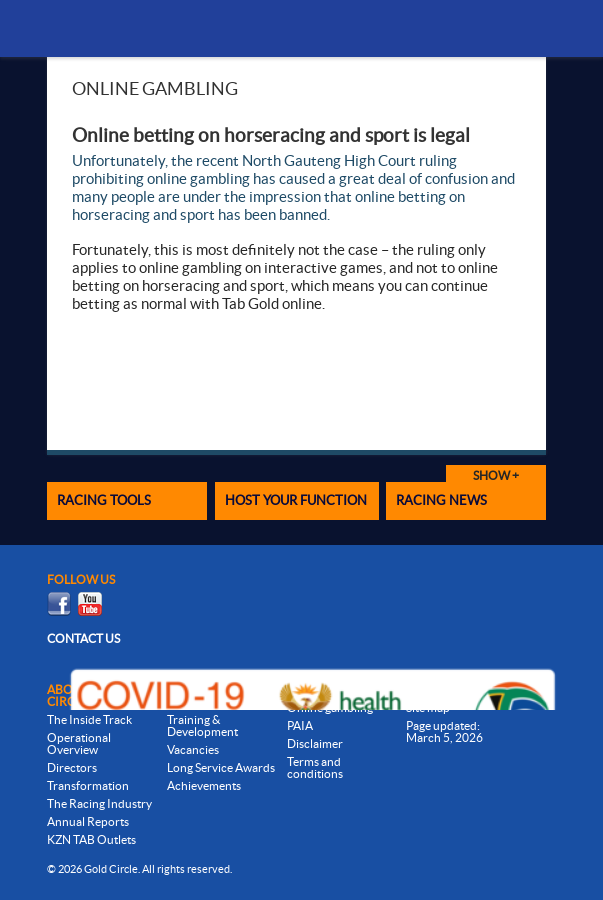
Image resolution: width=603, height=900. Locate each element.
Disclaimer (315, 743)
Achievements (204, 785)
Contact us (83, 638)
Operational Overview (79, 743)
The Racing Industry (99, 803)
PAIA (300, 725)
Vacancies (193, 749)
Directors (72, 767)
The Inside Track (89, 719)
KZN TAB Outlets (91, 839)
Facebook (59, 604)
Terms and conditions (315, 767)
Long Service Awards (221, 767)
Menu (517, 28)
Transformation (88, 785)
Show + (496, 475)
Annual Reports (88, 821)
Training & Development (202, 725)
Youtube (90, 604)
